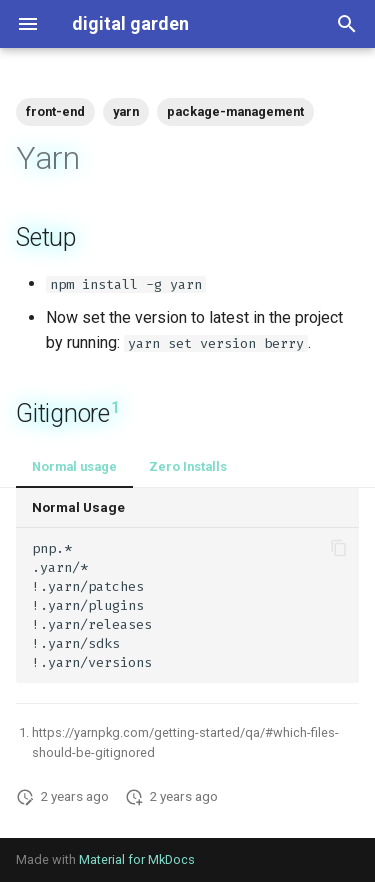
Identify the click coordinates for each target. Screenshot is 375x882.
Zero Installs (188, 466)
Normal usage (74, 466)
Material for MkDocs (137, 859)
